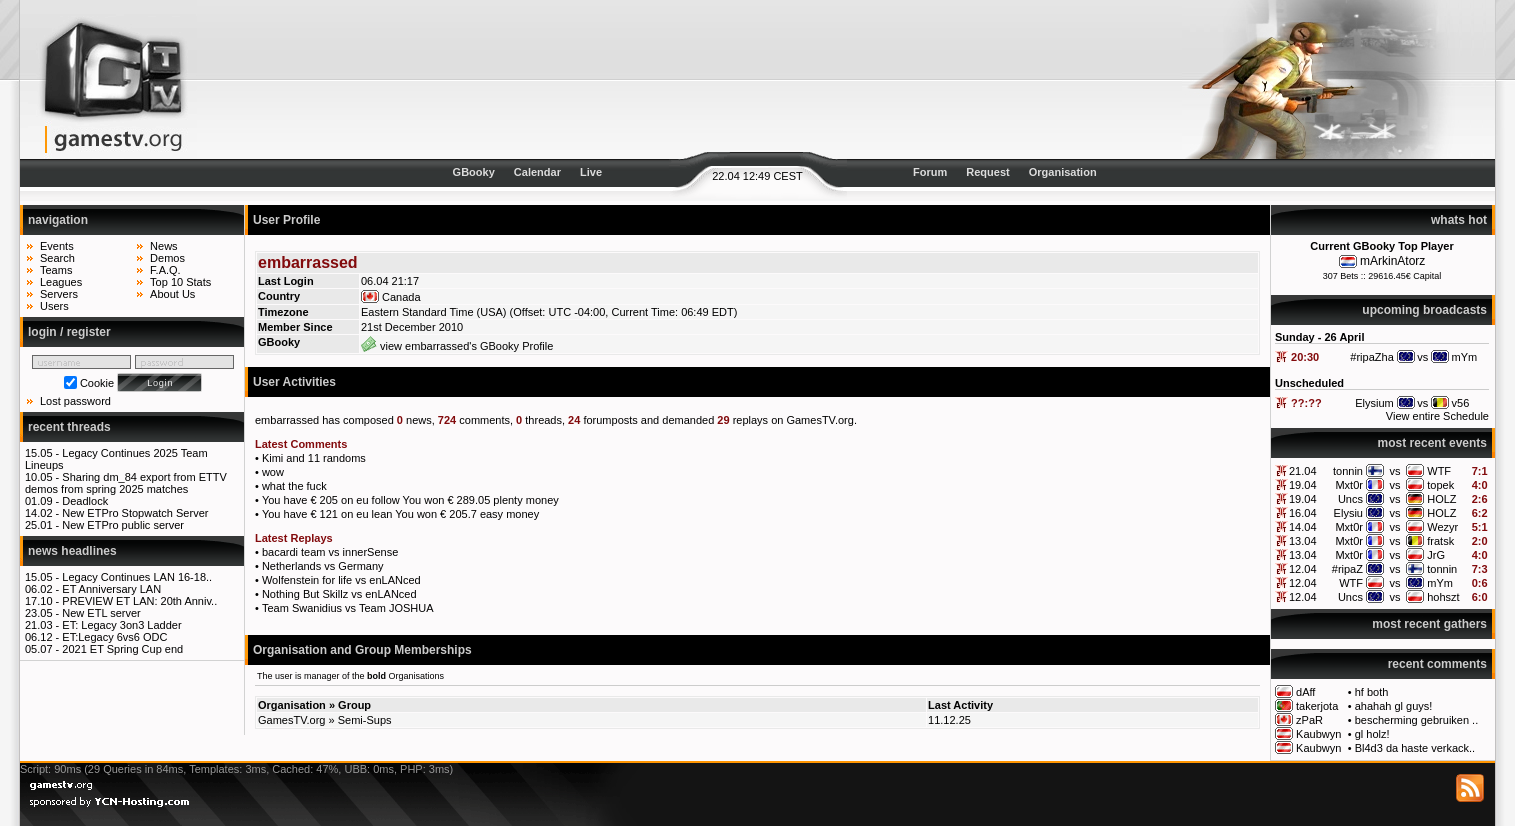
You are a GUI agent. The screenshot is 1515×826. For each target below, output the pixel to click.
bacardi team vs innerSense (330, 552)
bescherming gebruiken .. (1417, 720)
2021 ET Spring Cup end (122, 649)
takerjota (1317, 706)
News (164, 246)
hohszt (1443, 597)
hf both (1372, 692)
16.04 (1303, 513)
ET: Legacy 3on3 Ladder (121, 625)
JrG (1436, 555)
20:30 (1305, 357)
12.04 (1303, 569)
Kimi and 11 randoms (314, 458)
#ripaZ (1347, 569)
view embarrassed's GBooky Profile (457, 346)
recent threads (69, 427)
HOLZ (1441, 499)
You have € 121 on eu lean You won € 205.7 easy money (400, 514)
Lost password (75, 401)
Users (54, 306)
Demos (167, 258)
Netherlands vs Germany (323, 566)
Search (57, 258)
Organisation (1063, 172)
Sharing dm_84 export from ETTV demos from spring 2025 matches (126, 483)
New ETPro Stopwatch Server (135, 513)
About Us (172, 294)
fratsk (1440, 541)
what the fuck (294, 486)
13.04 (1303, 541)
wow (273, 472)
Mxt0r (1349, 485)
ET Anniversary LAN (111, 589)
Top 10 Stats (180, 282)
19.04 (1303, 485)
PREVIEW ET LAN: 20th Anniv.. (139, 601)
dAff (1305, 692)
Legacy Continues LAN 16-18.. (137, 577)
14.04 (1303, 527)
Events (57, 246)
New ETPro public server (123, 525)
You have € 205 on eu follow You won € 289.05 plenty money (410, 500)
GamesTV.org (291, 720)
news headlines (72, 551)
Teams (56, 270)
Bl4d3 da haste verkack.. (1415, 748)
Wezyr (1442, 527)
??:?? (1306, 403)
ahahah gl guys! (1394, 706)
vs (1395, 471)
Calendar (537, 172)
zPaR (1309, 720)
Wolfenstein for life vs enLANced (341, 580)
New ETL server (101, 613)
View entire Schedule (1437, 416)
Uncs (1350, 499)
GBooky (474, 172)
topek (1440, 485)
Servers (59, 294)
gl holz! (1372, 734)
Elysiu (1348, 513)
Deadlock (85, 501)
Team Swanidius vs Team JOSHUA (348, 608)
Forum (930, 172)
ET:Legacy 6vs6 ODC (114, 637)
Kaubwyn (1318, 734)
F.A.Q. (165, 270)
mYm (1440, 583)
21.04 (1303, 471)
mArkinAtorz (1392, 261)
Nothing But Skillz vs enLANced (339, 594)
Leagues (61, 282)
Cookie (97, 383)
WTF (1439, 471)
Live (591, 172)
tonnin (1348, 471)
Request (987, 172)
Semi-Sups (365, 720)
